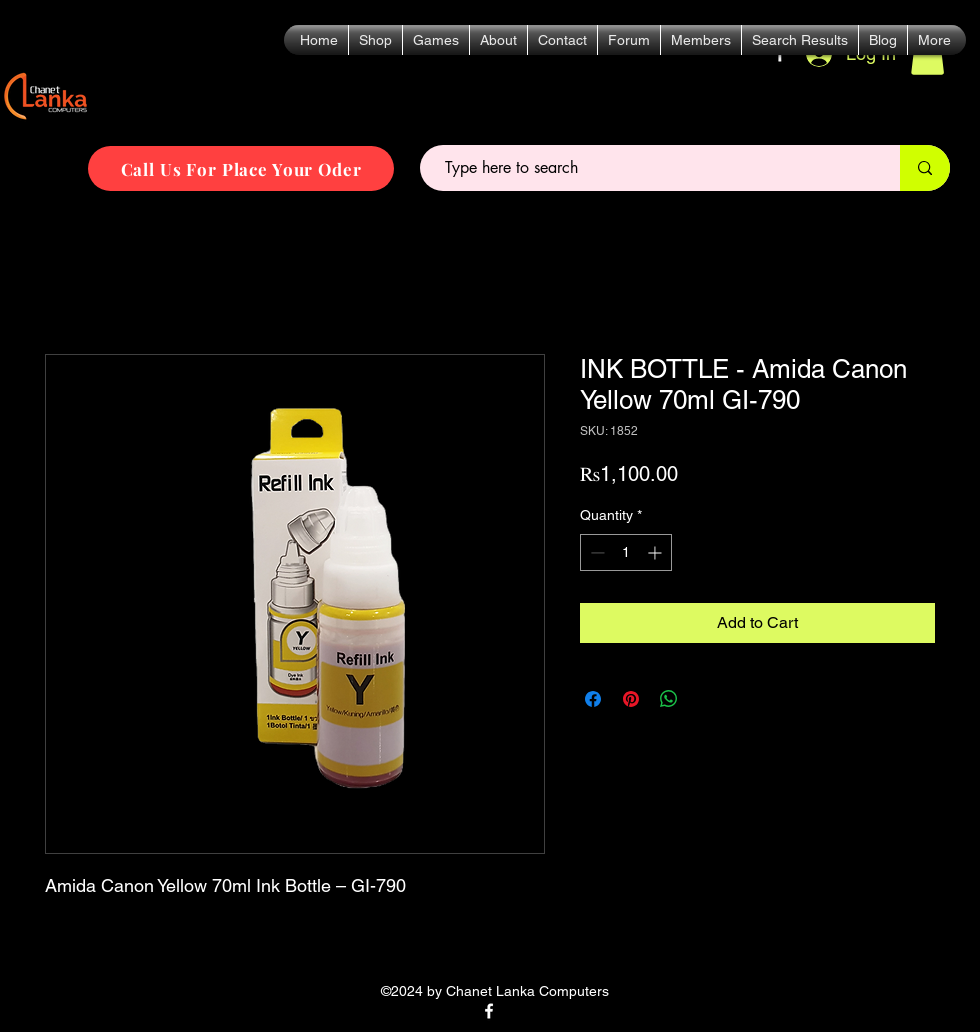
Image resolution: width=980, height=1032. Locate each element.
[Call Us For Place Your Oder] (241, 168)
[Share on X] (707, 699)
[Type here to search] (651, 168)
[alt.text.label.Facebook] (489, 1011)
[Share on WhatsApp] (669, 699)
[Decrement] (595, 552)
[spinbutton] (626, 552)
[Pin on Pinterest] (631, 699)
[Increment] (656, 552)
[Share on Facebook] (593, 699)
